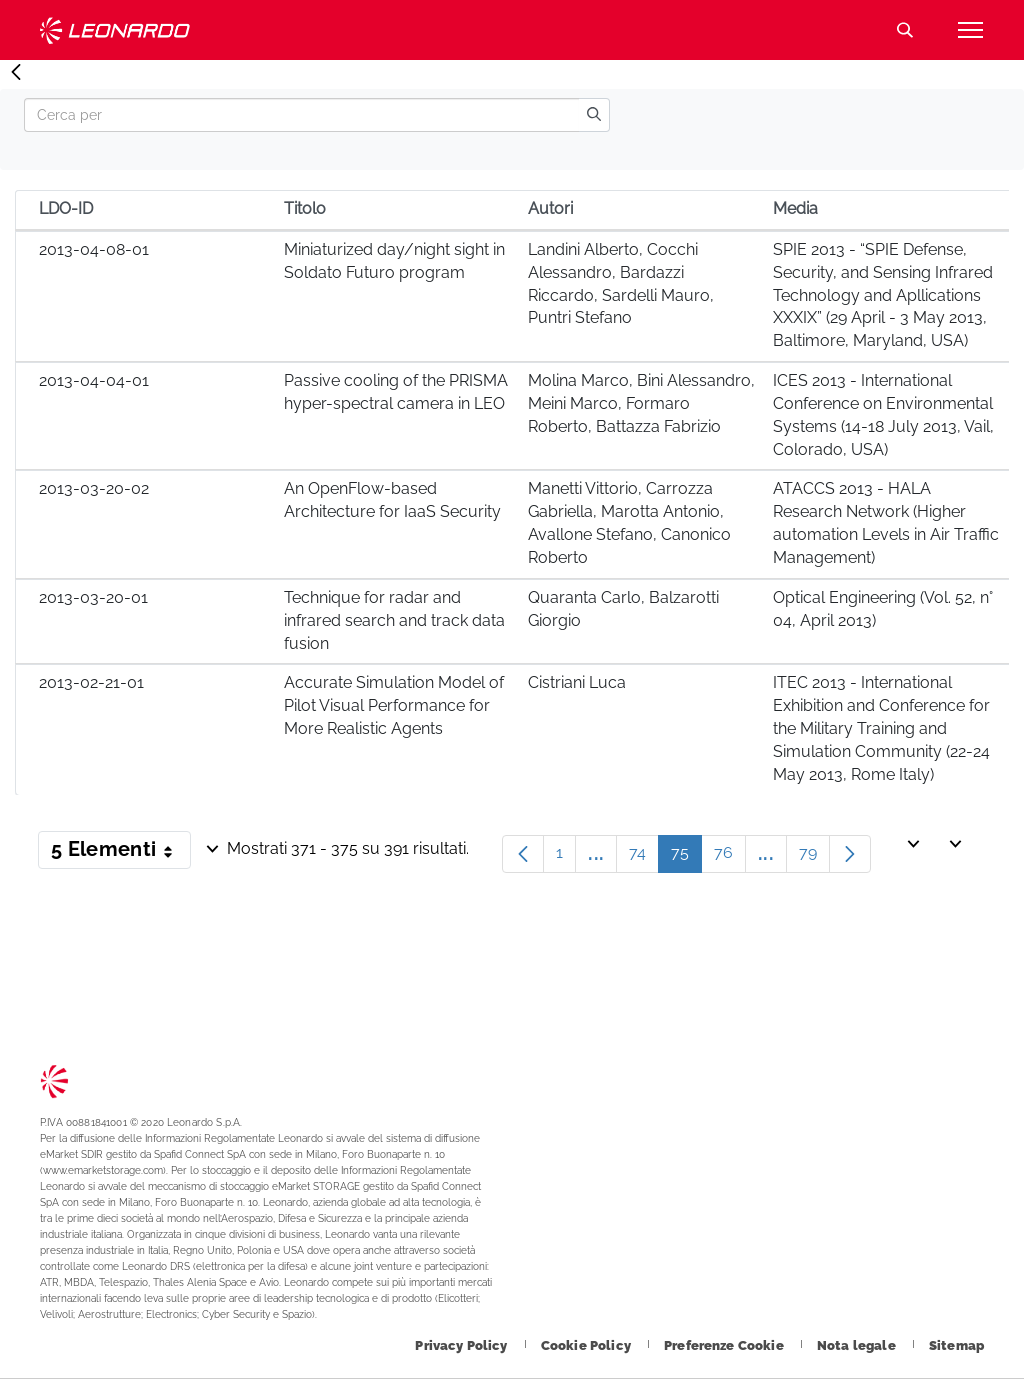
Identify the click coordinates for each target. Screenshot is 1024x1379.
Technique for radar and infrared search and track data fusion (394, 620)
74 (644, 857)
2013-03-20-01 (93, 597)
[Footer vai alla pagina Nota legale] (858, 1345)
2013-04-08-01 (94, 249)
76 (730, 857)
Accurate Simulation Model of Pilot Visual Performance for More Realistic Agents (394, 705)
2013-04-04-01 (94, 380)
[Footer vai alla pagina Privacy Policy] (462, 1345)
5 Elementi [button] (121, 853)
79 (814, 857)
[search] (594, 115)
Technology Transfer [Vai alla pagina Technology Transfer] (115, 30)
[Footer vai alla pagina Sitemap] (956, 1345)
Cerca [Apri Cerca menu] (905, 30)
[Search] (301, 115)
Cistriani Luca (577, 682)
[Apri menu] (970, 30)
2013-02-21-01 (91, 682)
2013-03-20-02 (94, 488)
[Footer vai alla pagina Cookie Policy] (587, 1345)
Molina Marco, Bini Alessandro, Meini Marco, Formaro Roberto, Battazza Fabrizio (641, 403)
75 (686, 857)
